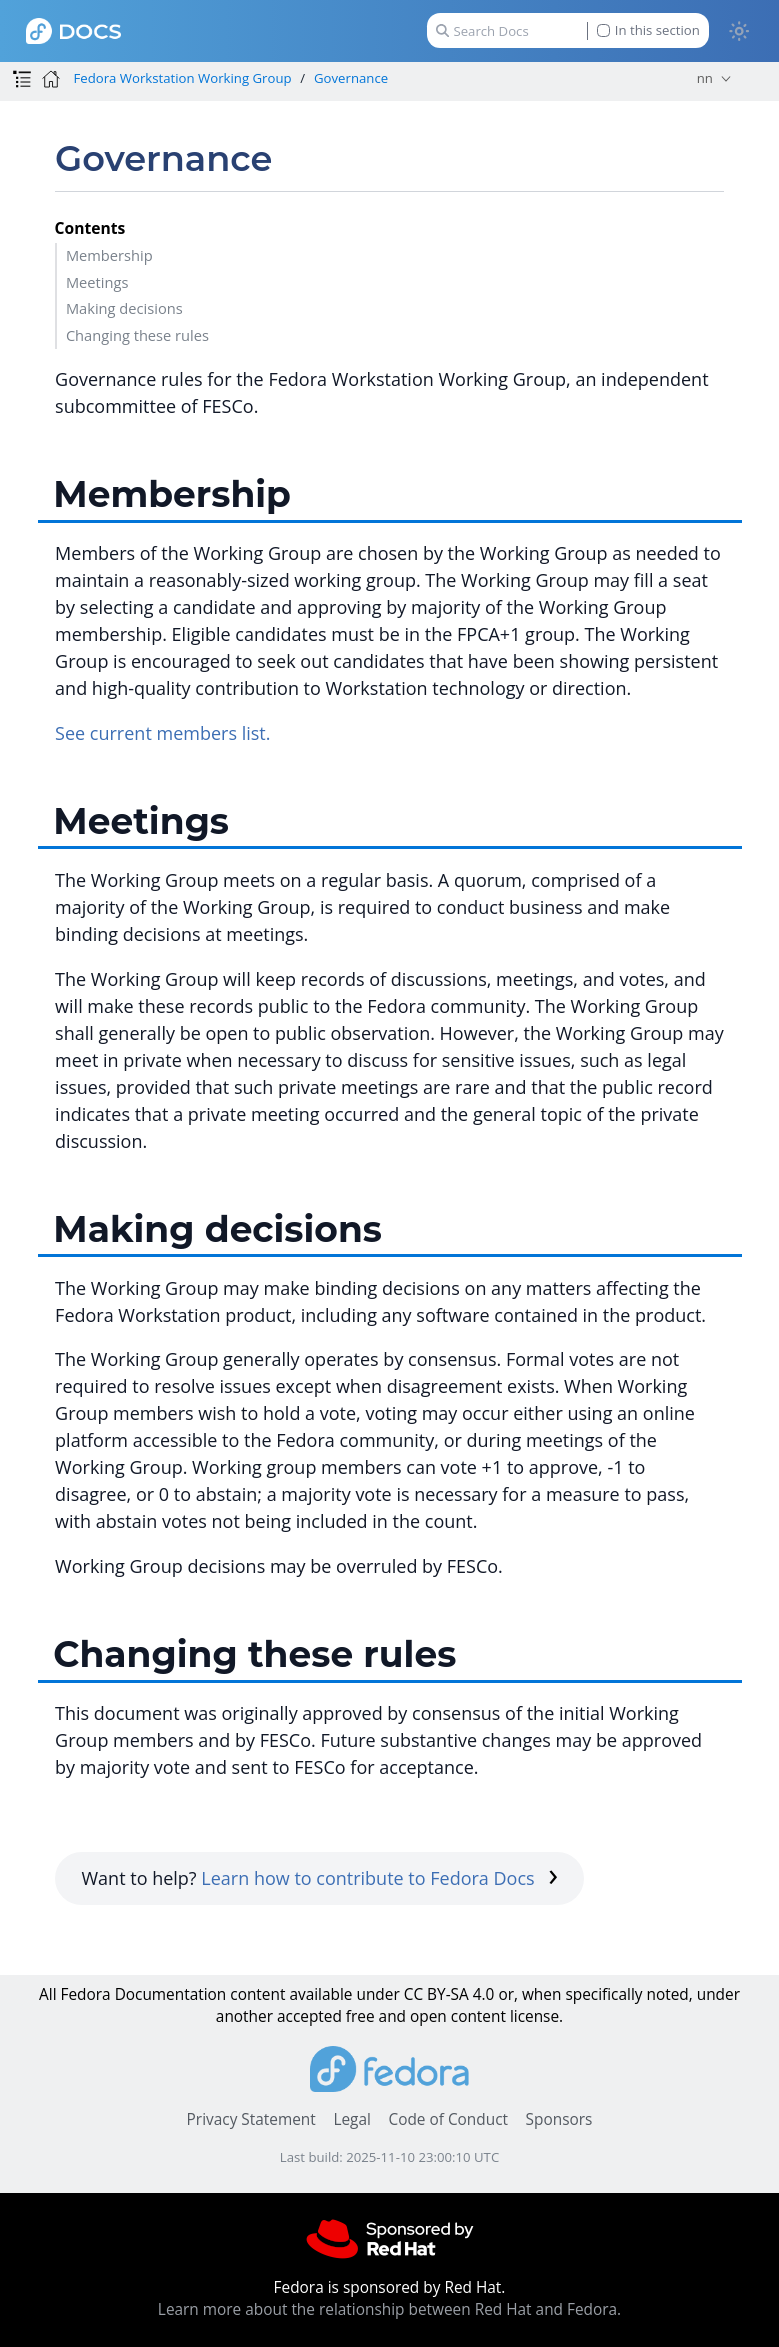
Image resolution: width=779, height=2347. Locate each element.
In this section (648, 30)
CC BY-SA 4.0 (449, 1994)
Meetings (97, 282)
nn (705, 78)
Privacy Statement (251, 2119)
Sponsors (559, 2119)
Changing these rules (137, 335)
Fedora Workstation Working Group (182, 78)
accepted (309, 2016)
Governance (351, 78)
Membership (109, 255)
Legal (351, 2119)
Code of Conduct (448, 2119)
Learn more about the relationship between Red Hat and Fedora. (389, 2309)
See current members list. (162, 733)
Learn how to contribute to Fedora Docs (379, 1878)
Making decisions (124, 308)
